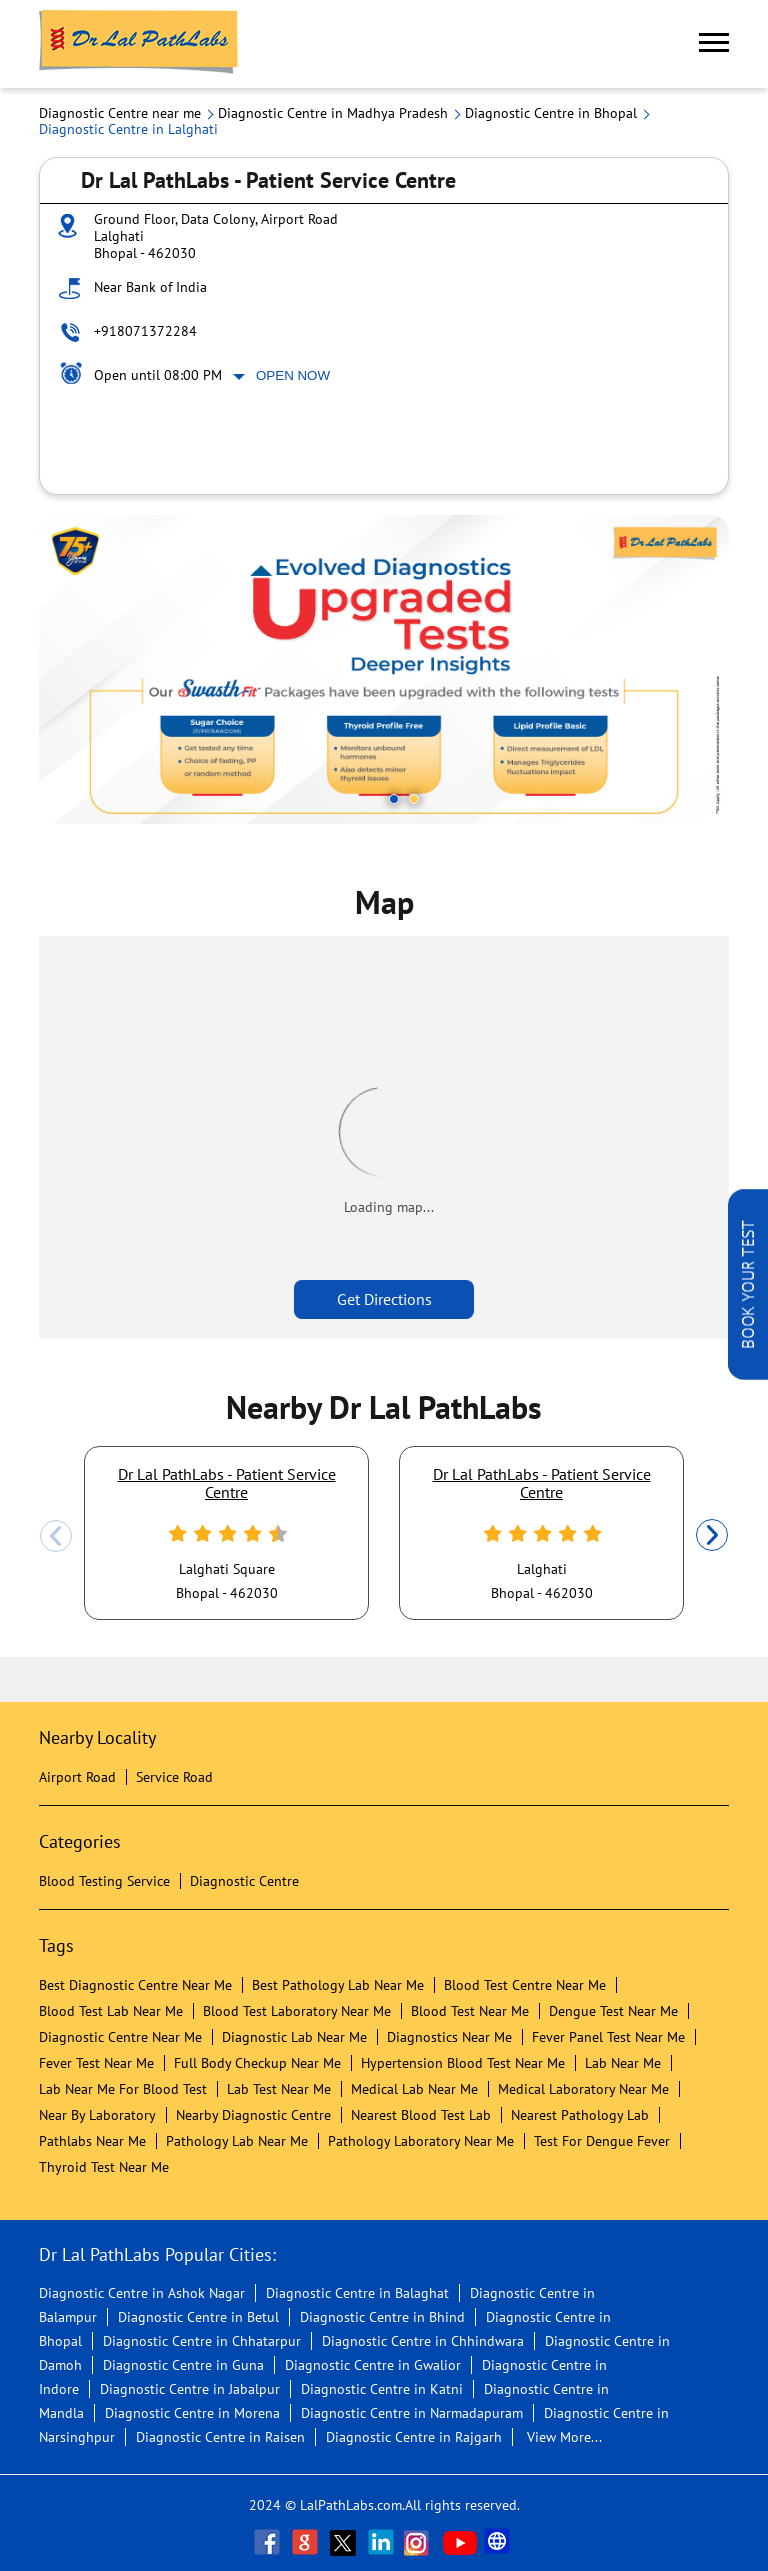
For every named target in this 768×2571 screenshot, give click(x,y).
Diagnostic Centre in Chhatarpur (202, 2341)
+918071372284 (145, 331)
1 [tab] (394, 799)
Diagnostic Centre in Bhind (382, 2317)
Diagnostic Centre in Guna (183, 2365)
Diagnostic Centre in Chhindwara (423, 2341)
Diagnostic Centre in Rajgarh (414, 2437)
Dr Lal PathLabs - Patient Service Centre (227, 1483)
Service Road (174, 1777)
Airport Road (77, 1777)
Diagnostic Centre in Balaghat (357, 2293)
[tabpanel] (384, 669)
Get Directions (384, 1299)
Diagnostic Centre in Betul (198, 2317)
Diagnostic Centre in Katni (382, 2389)
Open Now (293, 375)
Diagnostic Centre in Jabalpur (190, 2389)
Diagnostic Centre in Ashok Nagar (142, 2293)
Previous (56, 1536)
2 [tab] (414, 799)
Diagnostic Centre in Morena (192, 2413)
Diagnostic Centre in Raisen (220, 2437)
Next (712, 1536)
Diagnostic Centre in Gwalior (373, 2365)
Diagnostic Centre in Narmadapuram (412, 2413)
